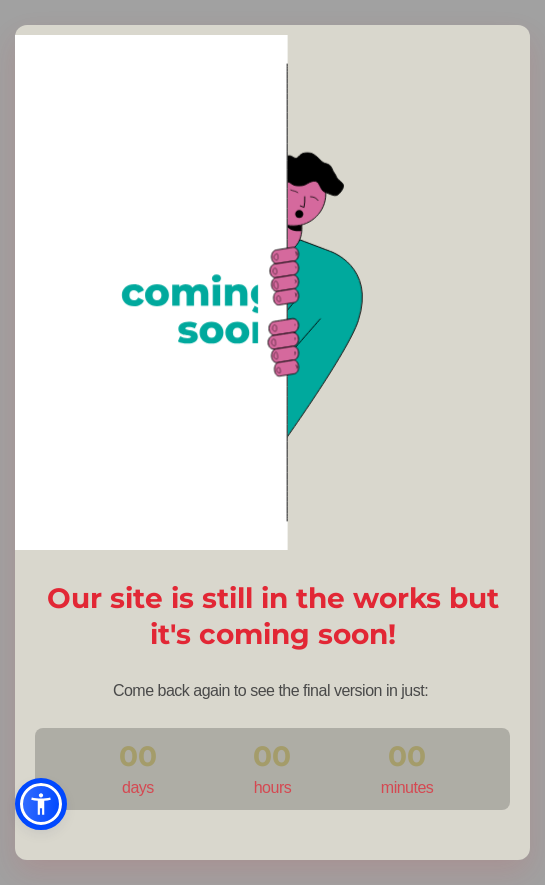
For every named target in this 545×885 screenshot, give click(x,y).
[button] (41, 804)
